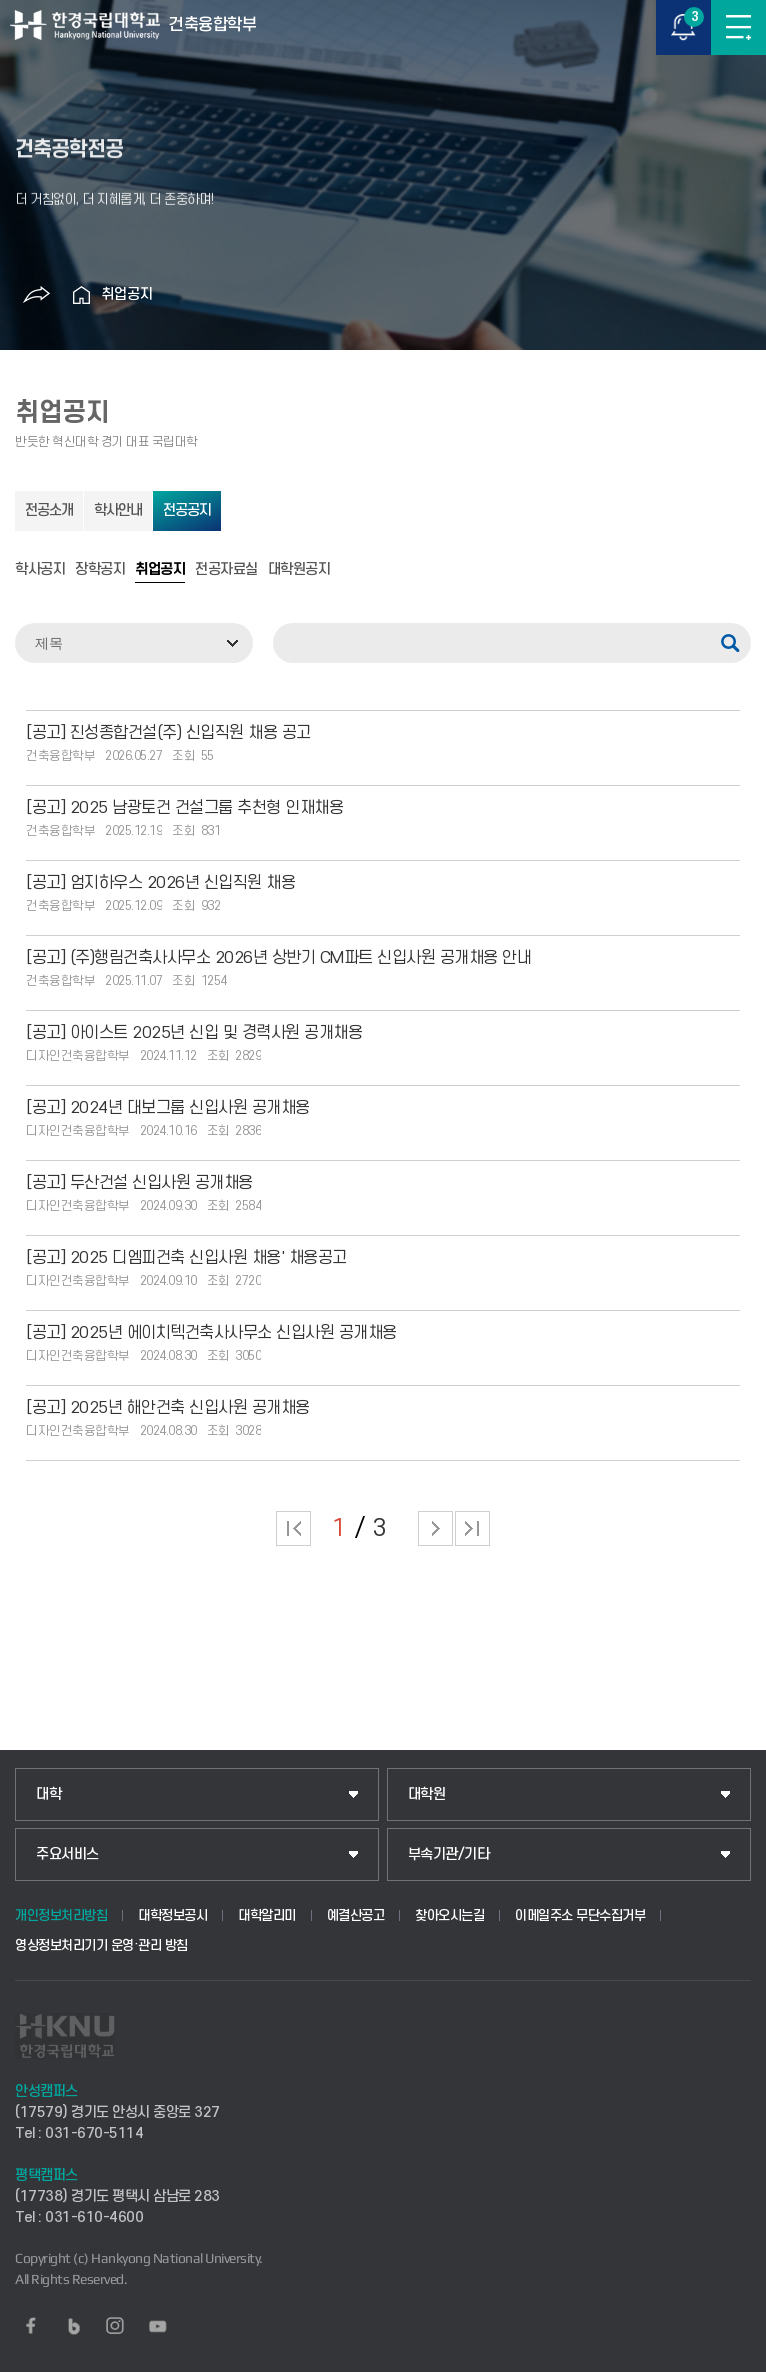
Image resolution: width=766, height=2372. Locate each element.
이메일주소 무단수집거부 (580, 1915)
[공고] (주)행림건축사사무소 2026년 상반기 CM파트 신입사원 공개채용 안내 (278, 958)
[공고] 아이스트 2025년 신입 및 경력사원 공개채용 (194, 1033)
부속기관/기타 (449, 1854)
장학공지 (100, 570)
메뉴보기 (738, 27)
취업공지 (127, 294)
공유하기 (36, 295)
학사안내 (118, 510)
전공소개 (49, 510)
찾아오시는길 (449, 1915)
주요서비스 (67, 1854)
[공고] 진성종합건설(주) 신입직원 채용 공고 (168, 733)
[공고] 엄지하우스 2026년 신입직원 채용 (160, 883)
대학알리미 (267, 1915)
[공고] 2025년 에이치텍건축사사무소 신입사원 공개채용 (211, 1333)
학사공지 (40, 570)
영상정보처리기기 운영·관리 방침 (101, 1945)
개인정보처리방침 (61, 1915)
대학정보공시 (172, 1915)
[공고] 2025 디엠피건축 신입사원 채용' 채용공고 (186, 1258)
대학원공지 (299, 570)
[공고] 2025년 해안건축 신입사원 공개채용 (168, 1408)
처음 (293, 1528)
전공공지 (187, 510)
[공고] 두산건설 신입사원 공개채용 (139, 1183)
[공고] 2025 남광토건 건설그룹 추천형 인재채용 (184, 808)
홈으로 (81, 295)
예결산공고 (356, 1915)
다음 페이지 (435, 1528)
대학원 (427, 1794)
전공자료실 (226, 570)
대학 (48, 1794)
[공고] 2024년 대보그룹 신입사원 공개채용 (168, 1108)
